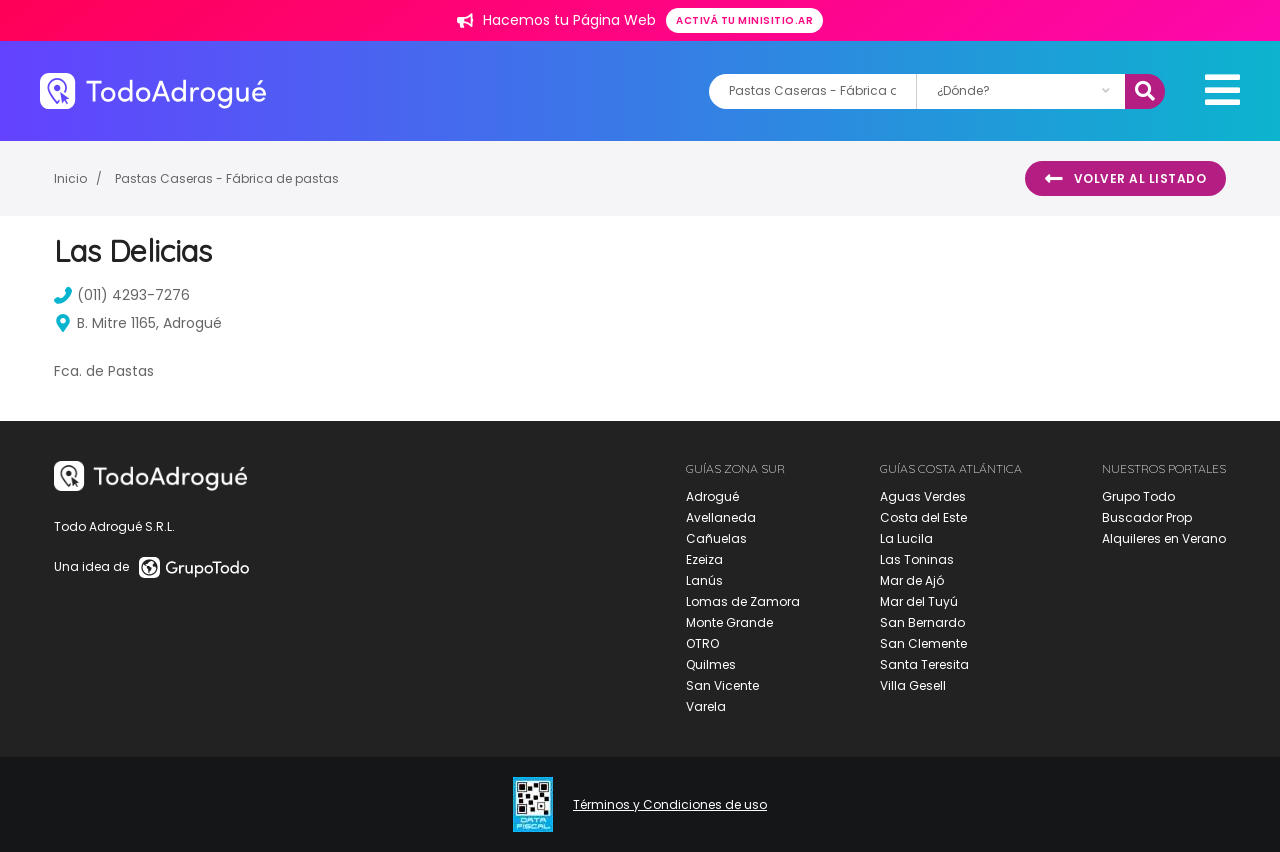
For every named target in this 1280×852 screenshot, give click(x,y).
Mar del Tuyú (919, 601)
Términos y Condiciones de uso (670, 805)
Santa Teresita (924, 664)
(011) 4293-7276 (122, 295)
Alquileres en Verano (1164, 538)
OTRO (702, 643)
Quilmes (711, 664)
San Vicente (722, 685)
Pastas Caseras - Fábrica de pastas (227, 178)
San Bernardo (922, 622)
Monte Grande (729, 622)
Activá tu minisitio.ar (744, 20)
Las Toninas (917, 559)
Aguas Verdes (923, 496)
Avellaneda (721, 517)
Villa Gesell (913, 685)
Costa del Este (923, 517)
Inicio (70, 178)
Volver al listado (1125, 179)
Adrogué (712, 496)
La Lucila (906, 538)
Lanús (704, 580)
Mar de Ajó (912, 580)
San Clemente (923, 643)
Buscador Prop (1147, 517)
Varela (706, 706)
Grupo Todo (1138, 496)
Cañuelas (716, 538)
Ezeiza (704, 559)
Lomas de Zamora (743, 601)
